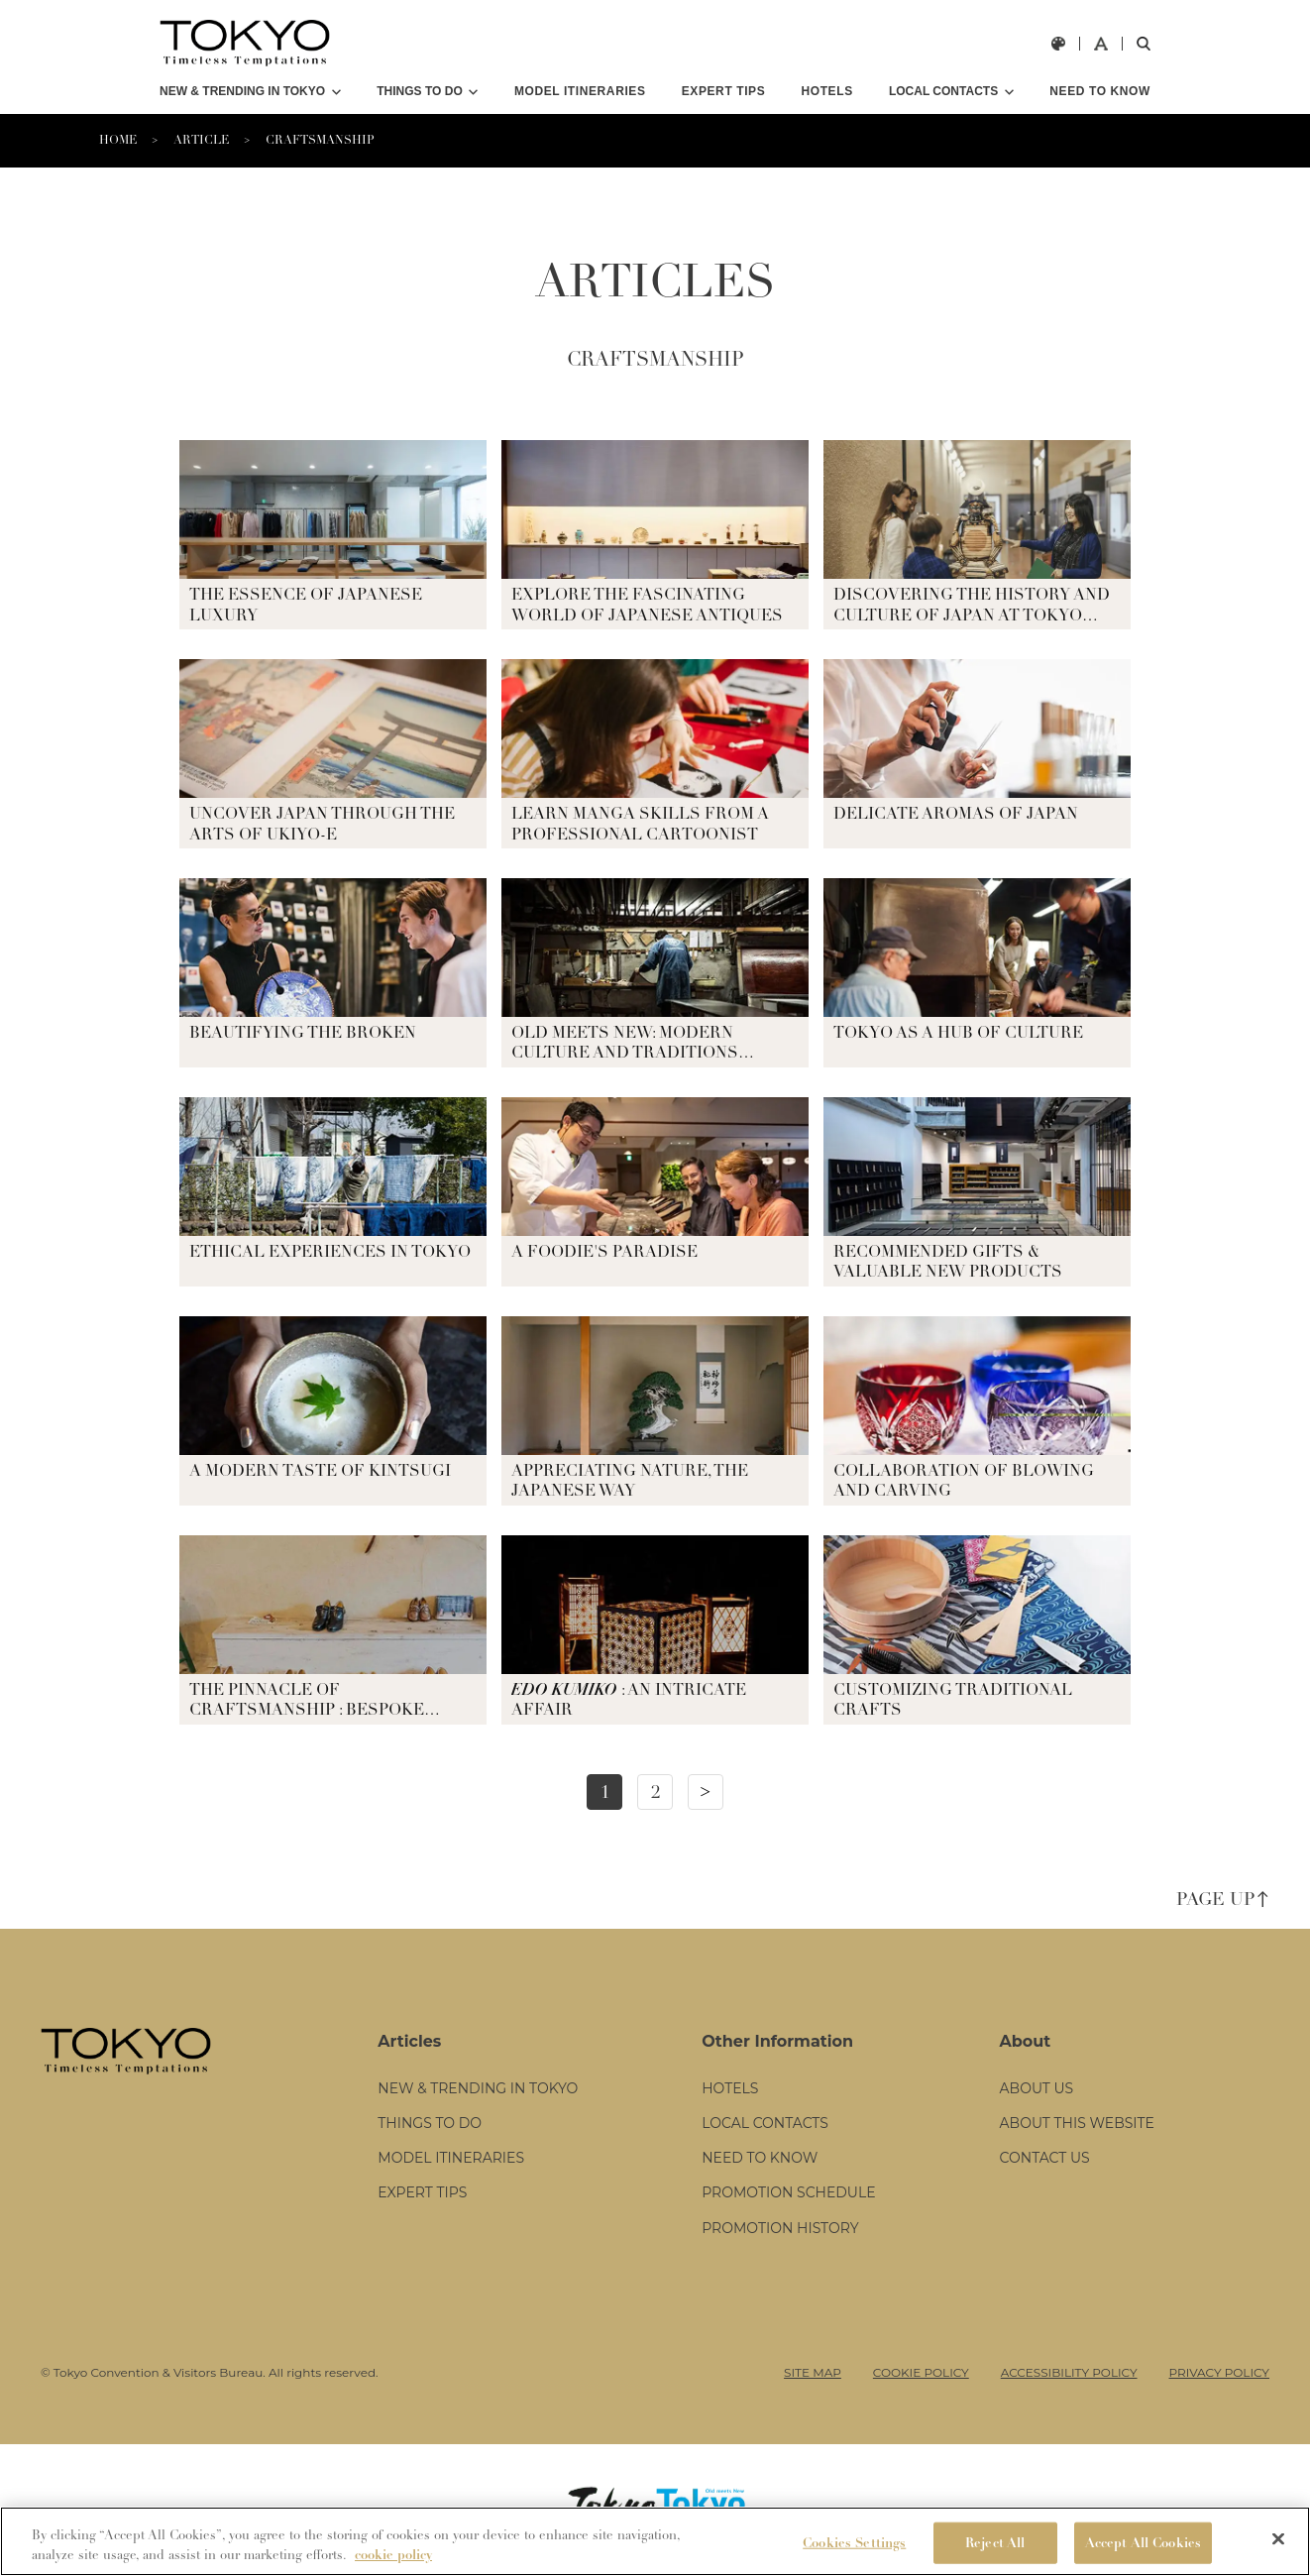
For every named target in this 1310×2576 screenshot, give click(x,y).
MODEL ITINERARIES (580, 91)
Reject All (995, 2542)
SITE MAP (812, 2372)
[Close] (1278, 2538)
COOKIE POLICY (921, 2372)
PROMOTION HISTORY (780, 2228)
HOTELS (826, 91)
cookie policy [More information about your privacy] (393, 2554)
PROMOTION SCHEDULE (788, 2192)
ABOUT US (1037, 2088)
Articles (409, 2041)
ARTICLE (201, 140)
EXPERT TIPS (724, 91)
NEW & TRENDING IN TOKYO (242, 91)
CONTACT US (1045, 2158)
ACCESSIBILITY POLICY (1069, 2372)
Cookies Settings (854, 2542)
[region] (655, 2541)
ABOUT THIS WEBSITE (1077, 2123)
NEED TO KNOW (1099, 91)
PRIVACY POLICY (1219, 2372)
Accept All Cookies (1143, 2542)
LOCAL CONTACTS (943, 91)
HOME (118, 140)
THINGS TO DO (419, 91)
